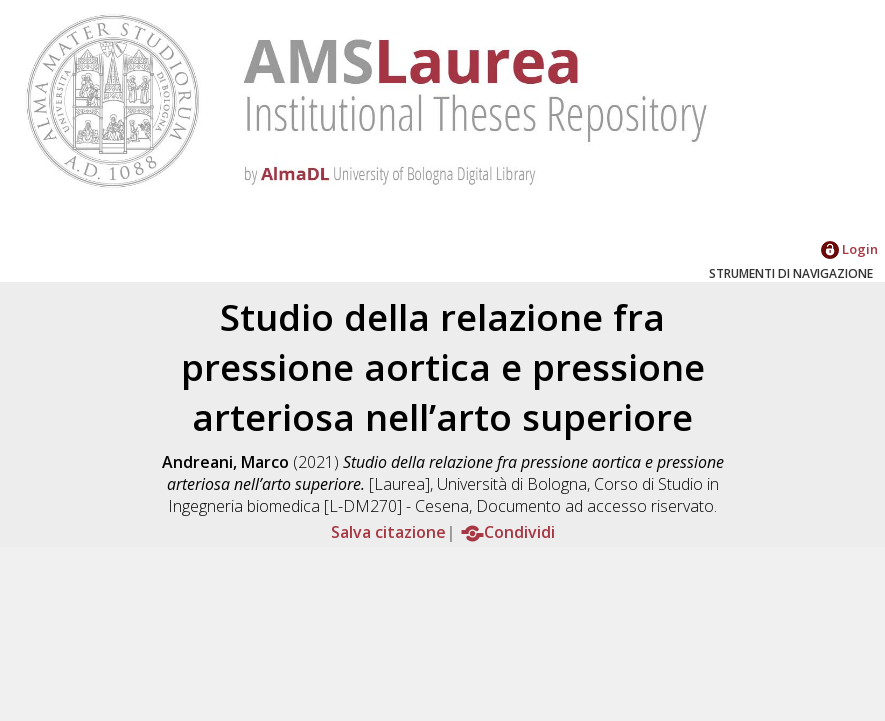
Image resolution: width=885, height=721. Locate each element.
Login (849, 249)
